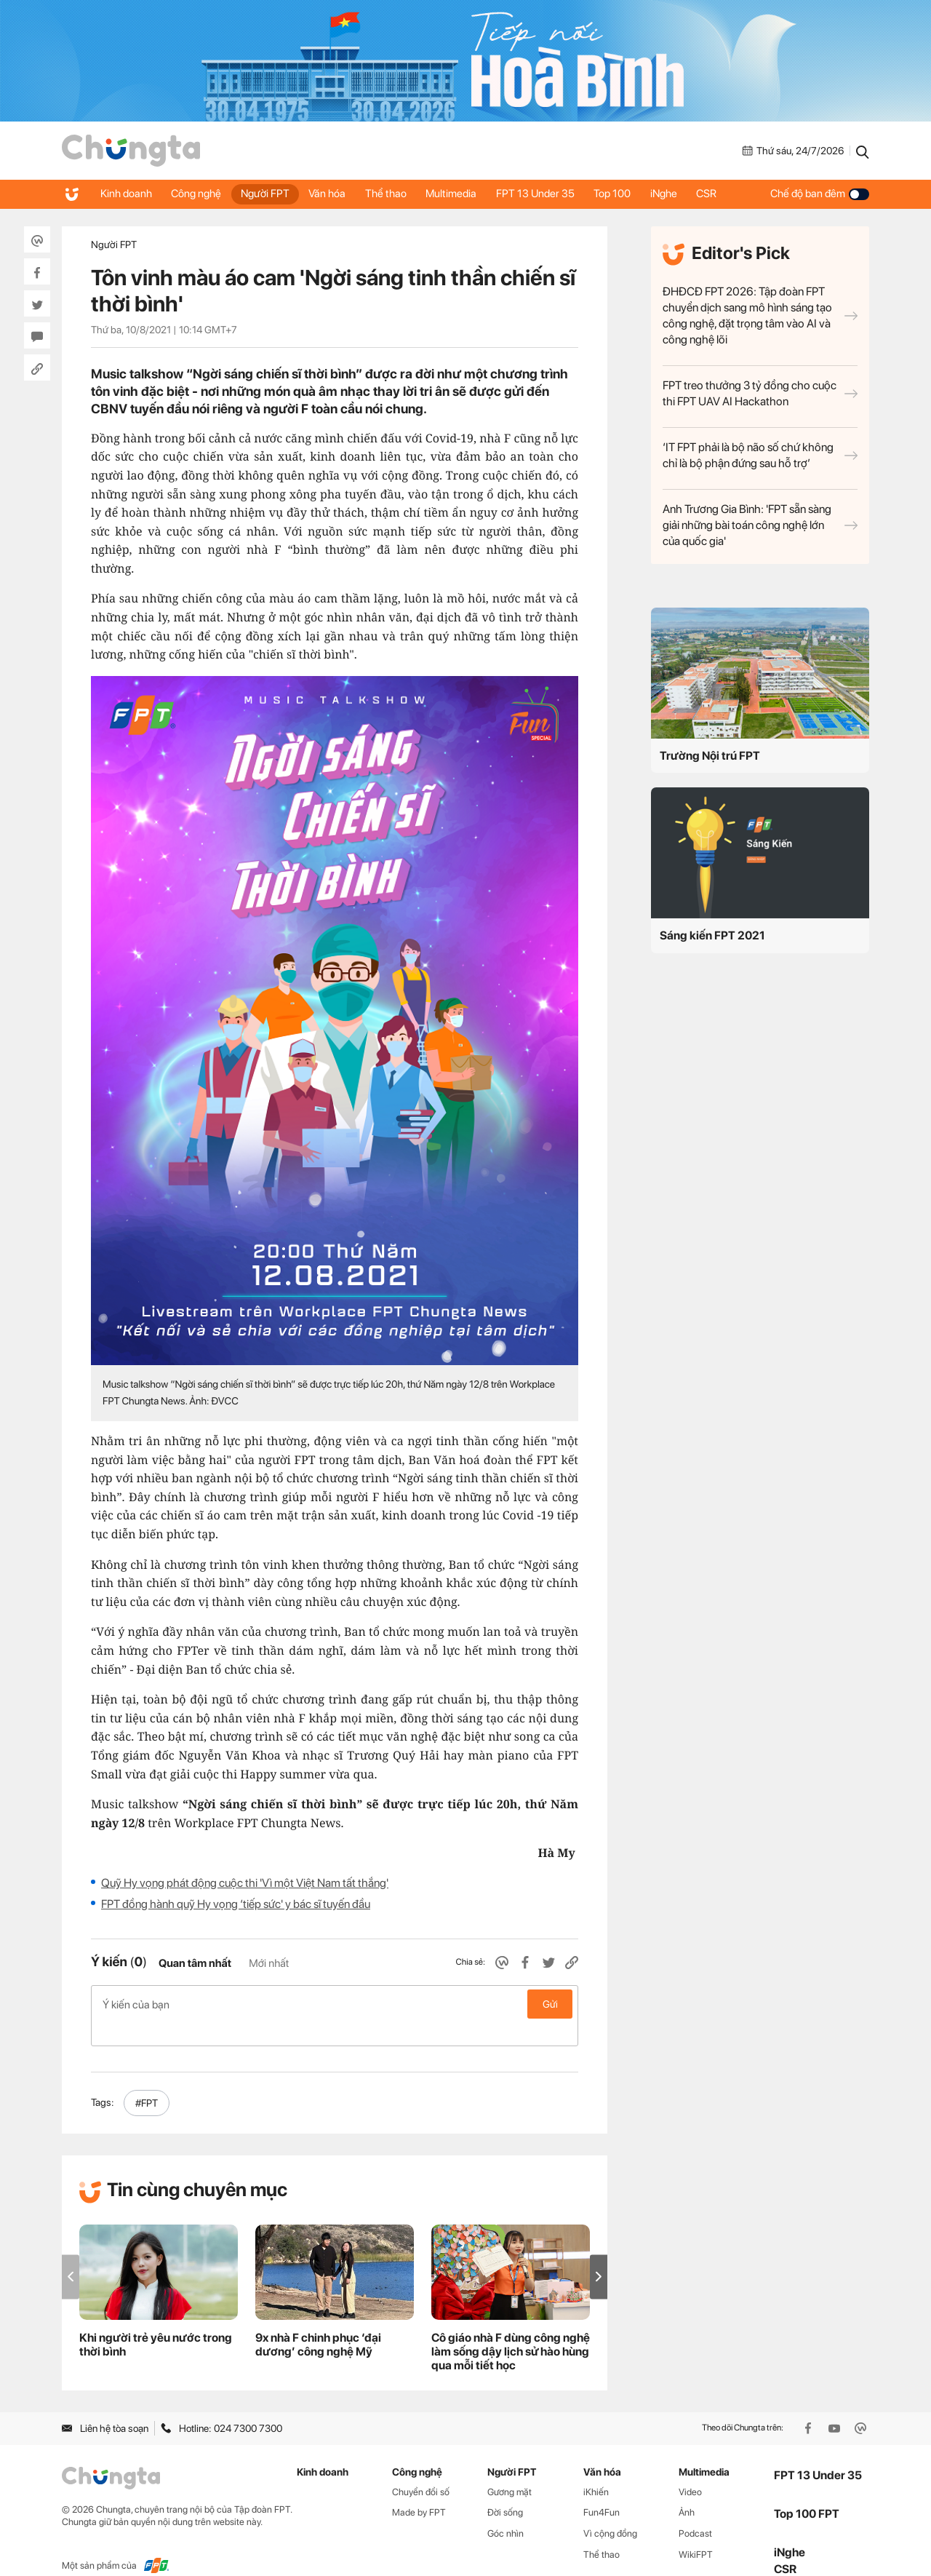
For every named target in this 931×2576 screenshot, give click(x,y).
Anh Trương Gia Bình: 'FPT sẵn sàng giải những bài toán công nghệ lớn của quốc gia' (760, 525)
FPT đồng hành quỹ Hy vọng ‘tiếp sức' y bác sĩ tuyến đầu (235, 1904)
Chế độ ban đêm (819, 193)
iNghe (684, 193)
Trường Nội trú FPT (710, 756)
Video (690, 2467)
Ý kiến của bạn (335, 2004)
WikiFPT (696, 2531)
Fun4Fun (601, 2489)
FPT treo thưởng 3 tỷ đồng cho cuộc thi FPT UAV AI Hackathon (760, 393)
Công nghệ (200, 193)
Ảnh (687, 2489)
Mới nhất (269, 1963)
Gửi (550, 2004)
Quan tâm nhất (195, 1963)
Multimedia (464, 193)
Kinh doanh (127, 193)
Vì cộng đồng (610, 2510)
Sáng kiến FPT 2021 (712, 935)
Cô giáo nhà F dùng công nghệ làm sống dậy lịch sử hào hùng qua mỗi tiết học (510, 2328)
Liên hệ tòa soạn (105, 2405)
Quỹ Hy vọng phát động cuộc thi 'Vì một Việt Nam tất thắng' (244, 1883)
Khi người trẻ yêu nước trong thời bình (155, 2321)
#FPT (146, 2080)
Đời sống (505, 2489)
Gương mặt (509, 2467)
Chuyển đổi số (420, 2467)
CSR (730, 193)
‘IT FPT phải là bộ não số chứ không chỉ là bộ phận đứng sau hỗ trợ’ (760, 455)
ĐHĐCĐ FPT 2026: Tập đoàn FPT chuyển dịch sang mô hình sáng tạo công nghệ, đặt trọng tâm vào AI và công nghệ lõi (760, 315)
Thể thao (396, 193)
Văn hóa (335, 193)
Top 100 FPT (806, 2490)
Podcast (695, 2510)
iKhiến (596, 2467)
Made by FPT (419, 2489)
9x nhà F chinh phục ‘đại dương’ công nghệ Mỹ (318, 2321)
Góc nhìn (505, 2510)
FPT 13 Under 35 (551, 193)
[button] (598, 2253)
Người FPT (271, 193)
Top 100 (631, 193)
